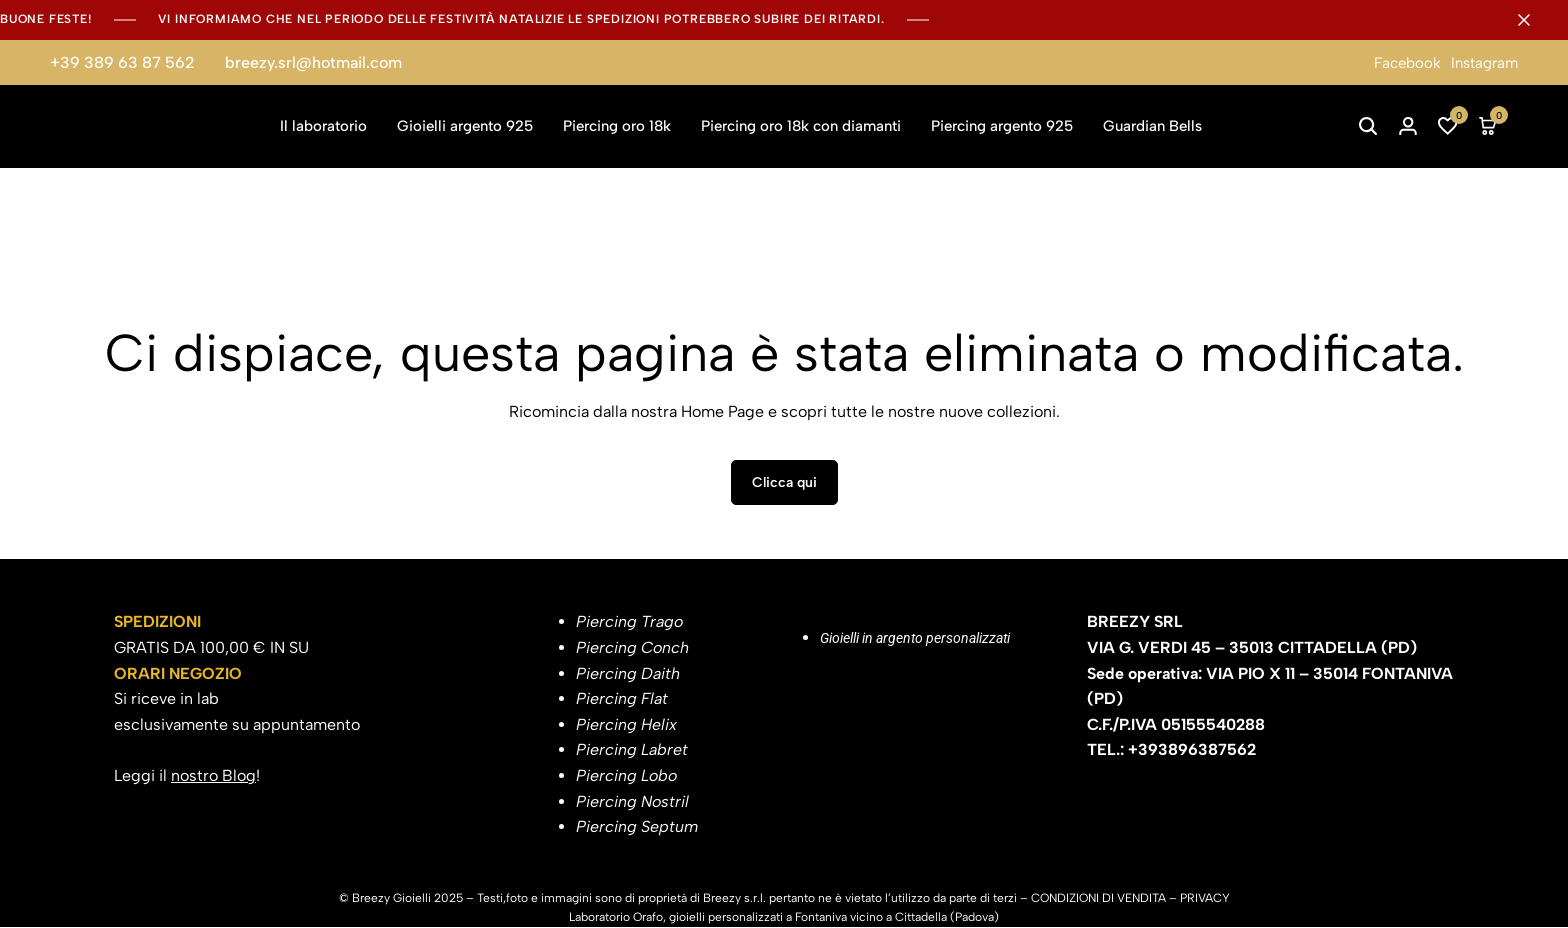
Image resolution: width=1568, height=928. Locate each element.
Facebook (1407, 63)
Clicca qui (784, 484)
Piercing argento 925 (1002, 126)
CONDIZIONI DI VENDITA (1098, 899)
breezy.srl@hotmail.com (313, 62)
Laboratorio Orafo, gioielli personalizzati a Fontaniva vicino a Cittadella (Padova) (784, 918)
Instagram (1484, 63)
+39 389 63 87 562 (122, 62)
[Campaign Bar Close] (1532, 20)
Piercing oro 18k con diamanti (801, 126)
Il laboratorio (323, 126)
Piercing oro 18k (617, 126)
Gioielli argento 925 (465, 126)
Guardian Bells (1152, 126)
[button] (1448, 126)
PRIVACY (1205, 899)
